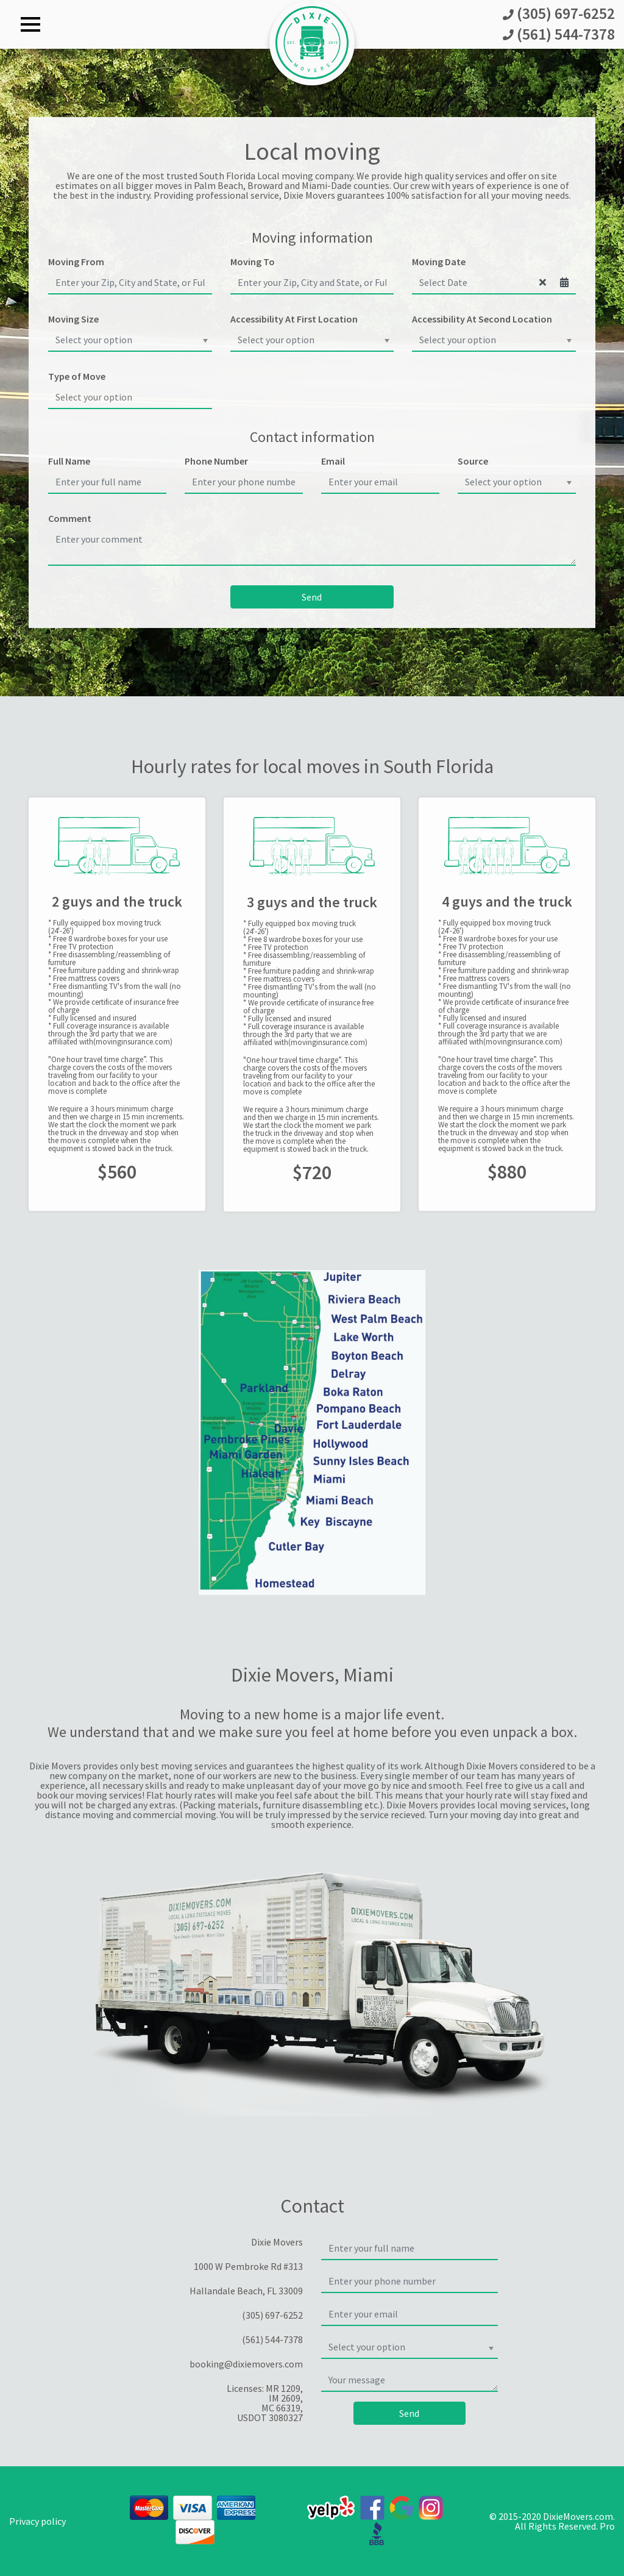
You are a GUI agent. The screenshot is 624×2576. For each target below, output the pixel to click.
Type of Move (76, 376)
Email (333, 461)
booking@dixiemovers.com (246, 2364)
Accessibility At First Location (294, 319)
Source (473, 461)
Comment (69, 518)
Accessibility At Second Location (482, 319)
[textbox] (126, 339)
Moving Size (73, 319)
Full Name (69, 461)
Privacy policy (37, 2521)
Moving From (76, 261)
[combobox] (130, 340)
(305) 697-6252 (559, 14)
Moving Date (439, 261)
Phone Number (216, 461)
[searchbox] (130, 397)
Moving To (252, 261)
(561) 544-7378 (559, 35)
